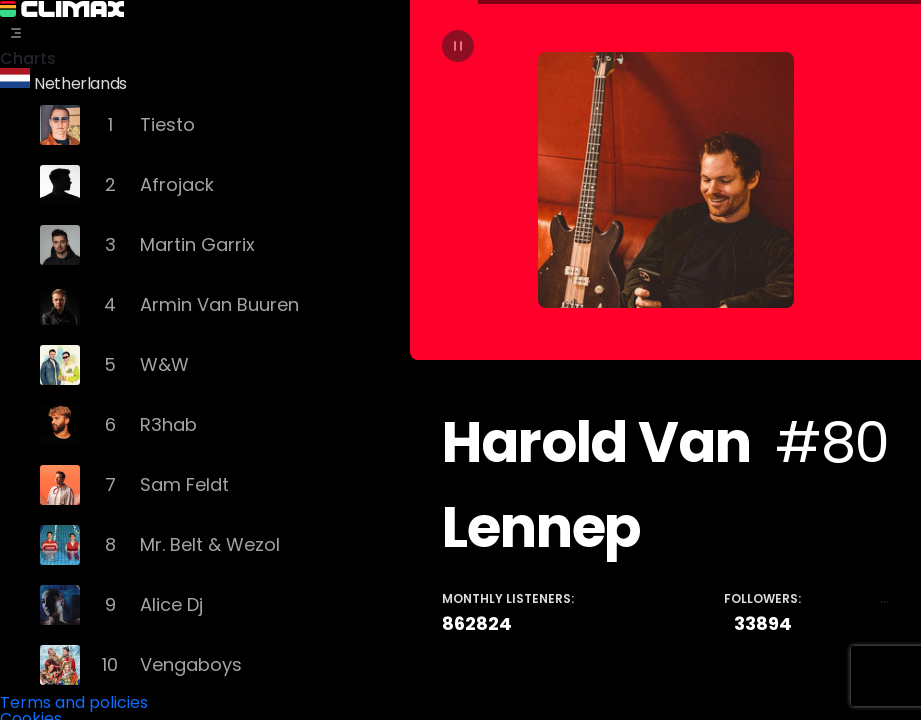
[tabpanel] (665, 360)
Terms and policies (74, 699)
